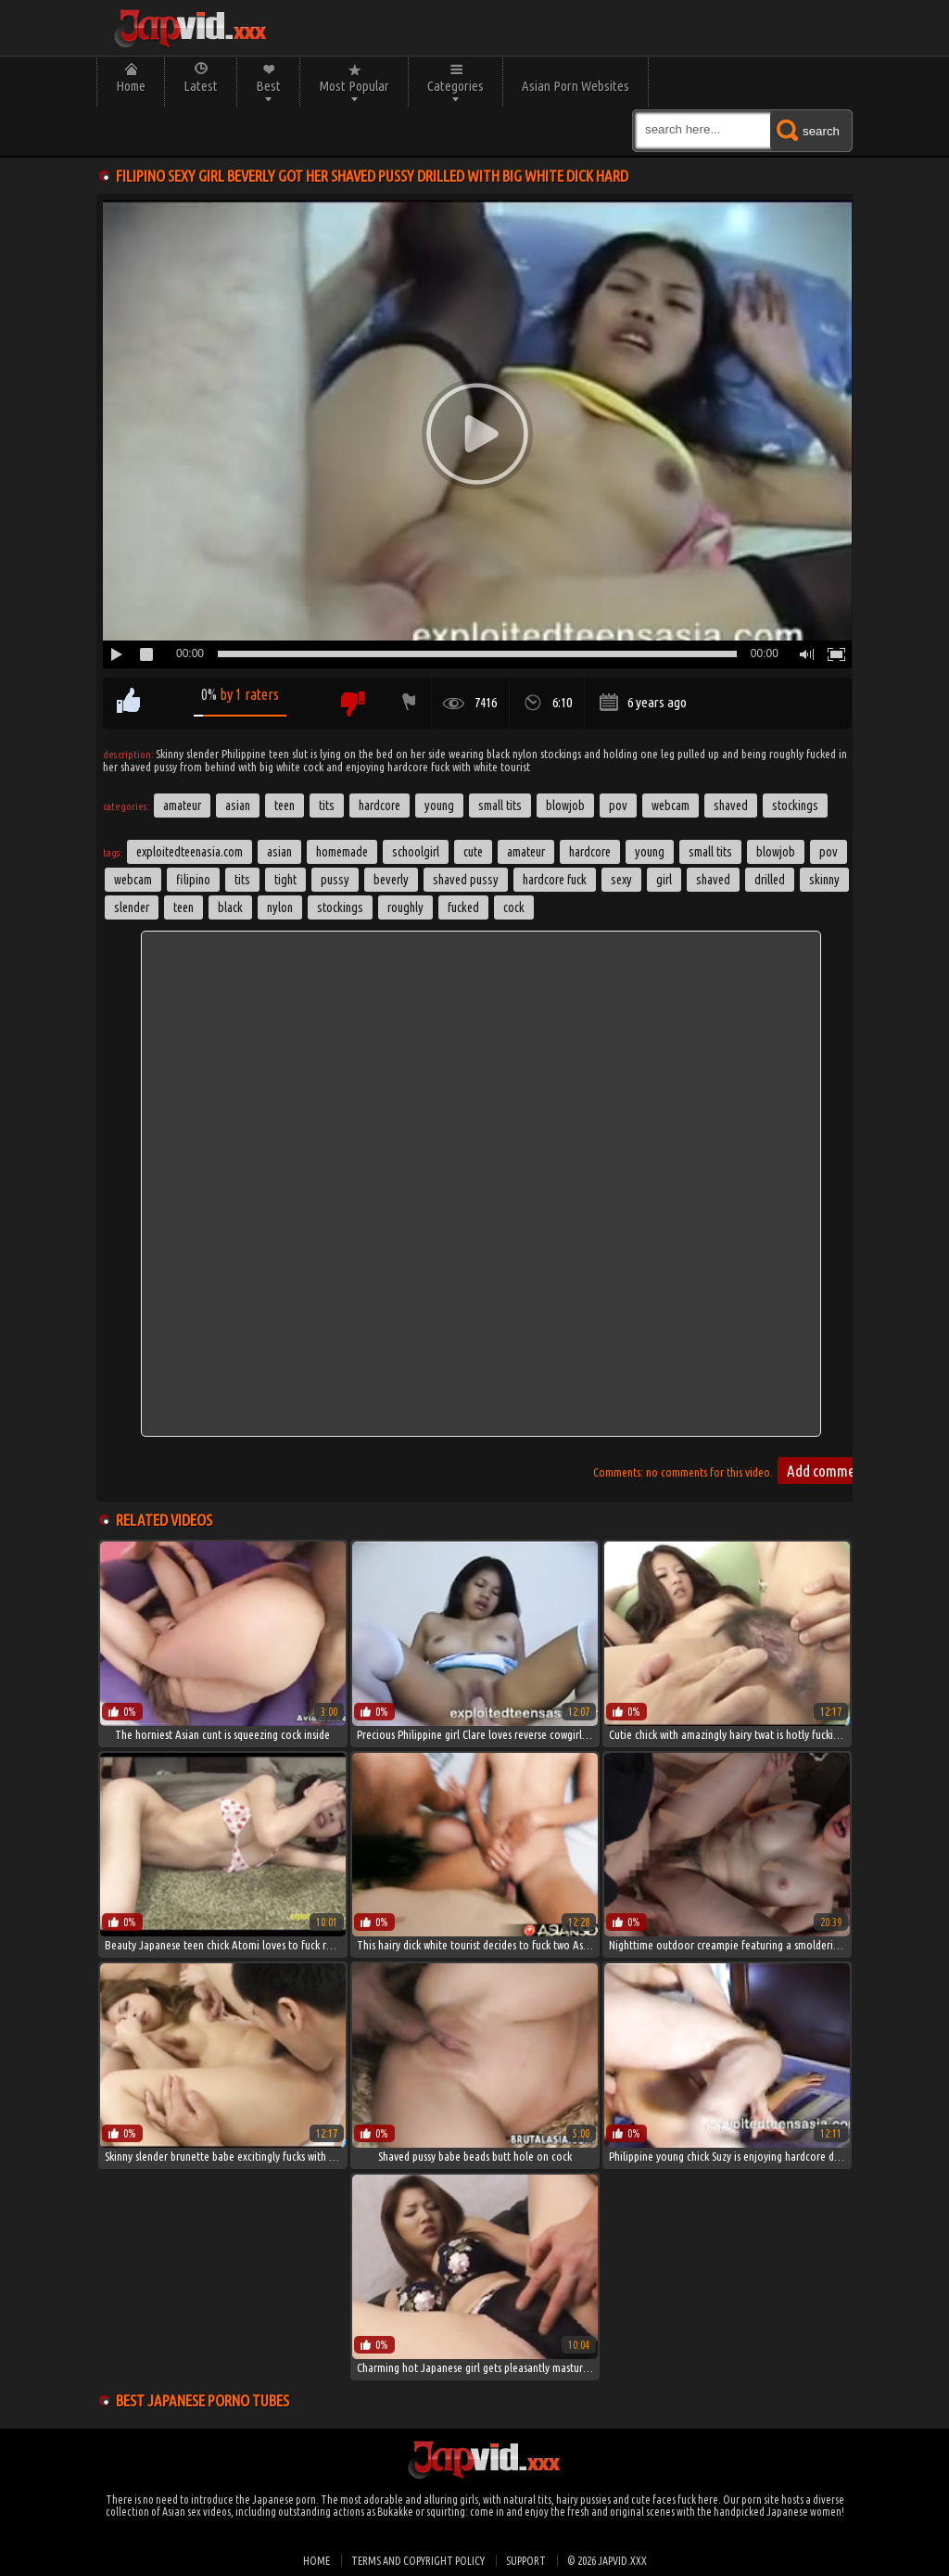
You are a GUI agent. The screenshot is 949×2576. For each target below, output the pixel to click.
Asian (237, 805)
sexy (621, 879)
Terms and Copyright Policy (418, 2561)
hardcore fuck (555, 879)
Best (268, 86)
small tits (710, 851)
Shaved (731, 805)
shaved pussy (466, 879)
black (230, 907)
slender (131, 907)
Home (131, 86)
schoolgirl (415, 851)
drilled (769, 879)
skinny (824, 879)
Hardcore (379, 805)
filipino (193, 879)
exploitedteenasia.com (189, 851)
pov (828, 851)
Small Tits (500, 805)
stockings (340, 907)
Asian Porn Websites (575, 86)
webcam (133, 879)
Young (439, 805)
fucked (463, 907)
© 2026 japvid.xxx (607, 2561)
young (649, 851)
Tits (327, 805)
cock (514, 907)
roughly (405, 907)
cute (473, 851)
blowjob (775, 851)
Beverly (391, 879)
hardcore (590, 851)
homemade (342, 851)
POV (618, 805)
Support (526, 2561)
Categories (455, 86)
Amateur (182, 805)
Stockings (795, 805)
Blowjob (565, 805)
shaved (713, 879)
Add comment (827, 1470)
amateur (526, 851)
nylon (280, 907)
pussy (335, 879)
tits (242, 879)
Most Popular (354, 86)
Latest (200, 86)
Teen (284, 805)
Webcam (671, 805)
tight (285, 879)
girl (664, 879)
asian (279, 851)
